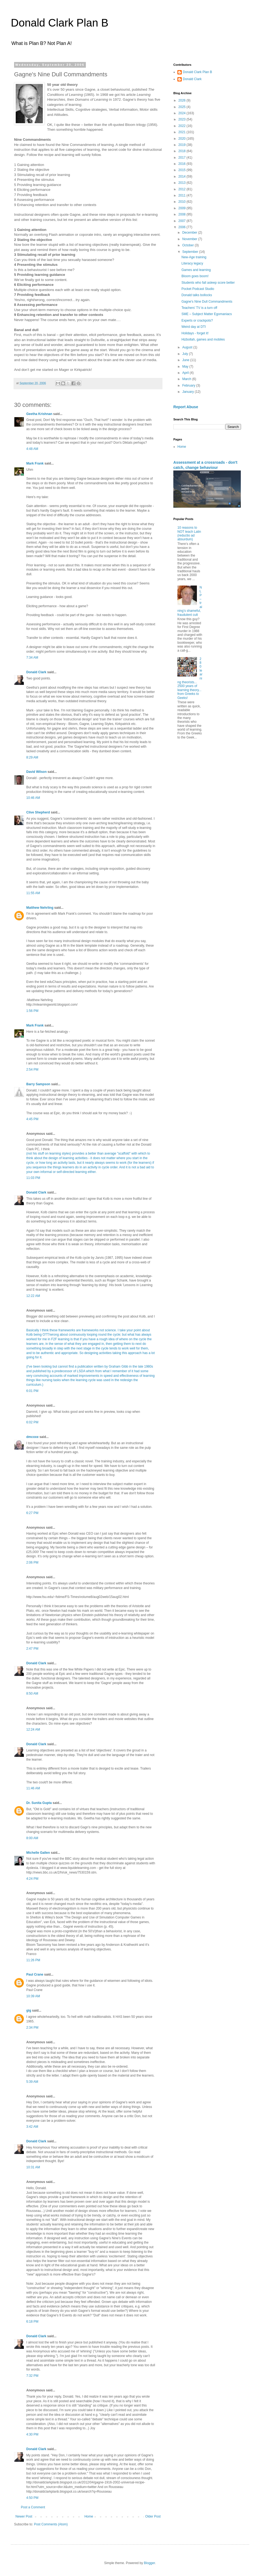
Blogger (149, 2563)
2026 (182, 100)
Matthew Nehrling (39, 908)
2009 (182, 208)
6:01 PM (32, 1391)
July (185, 354)
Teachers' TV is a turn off (199, 308)
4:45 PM (32, 1119)
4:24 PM (32, 1879)
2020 (182, 138)
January (188, 392)
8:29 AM (32, 757)
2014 (182, 176)
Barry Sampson (38, 1084)
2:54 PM (32, 1069)
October (188, 245)
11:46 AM (33, 1788)
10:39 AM (33, 1996)
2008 (182, 214)
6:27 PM (32, 1513)
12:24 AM (33, 1729)
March (187, 379)
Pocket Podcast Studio (197, 289)
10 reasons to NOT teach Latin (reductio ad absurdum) (189, 533)
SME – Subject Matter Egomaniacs (206, 314)
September (190, 252)
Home (88, 2516)
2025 (182, 107)
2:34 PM (32, 2027)
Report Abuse (185, 407)
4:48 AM (32, 449)
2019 (182, 145)
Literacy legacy (192, 263)
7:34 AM (32, 657)
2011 (182, 195)
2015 (182, 170)
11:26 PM (33, 1960)
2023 (182, 119)
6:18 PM (32, 2321)
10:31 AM (33, 2167)
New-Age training (193, 257)
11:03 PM (33, 1178)
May (185, 366)
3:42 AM (32, 2127)
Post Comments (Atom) (51, 2524)
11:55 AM (33, 893)
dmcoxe (32, 1437)
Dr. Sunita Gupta (39, 1803)
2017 (182, 157)
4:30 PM (32, 2434)
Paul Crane (34, 1974)
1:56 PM (32, 1011)
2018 (182, 151)
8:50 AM (32, 1693)
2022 (182, 126)
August (187, 347)
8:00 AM (32, 1838)
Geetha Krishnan (39, 414)
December (190, 232)
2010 (182, 202)
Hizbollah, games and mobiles (203, 339)
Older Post (153, 2516)
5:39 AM (32, 2082)
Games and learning (196, 270)
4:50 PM (32, 2498)
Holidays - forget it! (195, 333)
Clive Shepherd (38, 812)
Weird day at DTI (193, 327)
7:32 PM (32, 2376)
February (189, 385)
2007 (182, 221)
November (190, 239)
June (186, 360)
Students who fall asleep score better (208, 283)
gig (28, 2010)
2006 (182, 227)
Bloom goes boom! (195, 276)
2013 (182, 183)
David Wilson (36, 772)
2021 (182, 132)
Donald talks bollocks (196, 295)
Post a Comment (33, 2507)
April (186, 373)
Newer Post (23, 2516)
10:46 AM (33, 798)
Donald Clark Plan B (59, 23)
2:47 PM (32, 1648)
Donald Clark (36, 672)
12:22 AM (33, 1296)
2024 (182, 113)
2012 (182, 189)
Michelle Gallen (38, 1853)
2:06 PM (32, 1562)
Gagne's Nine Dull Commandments (206, 301)
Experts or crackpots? (197, 320)
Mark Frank (35, 463)
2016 (182, 164)
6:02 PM (32, 1422)
